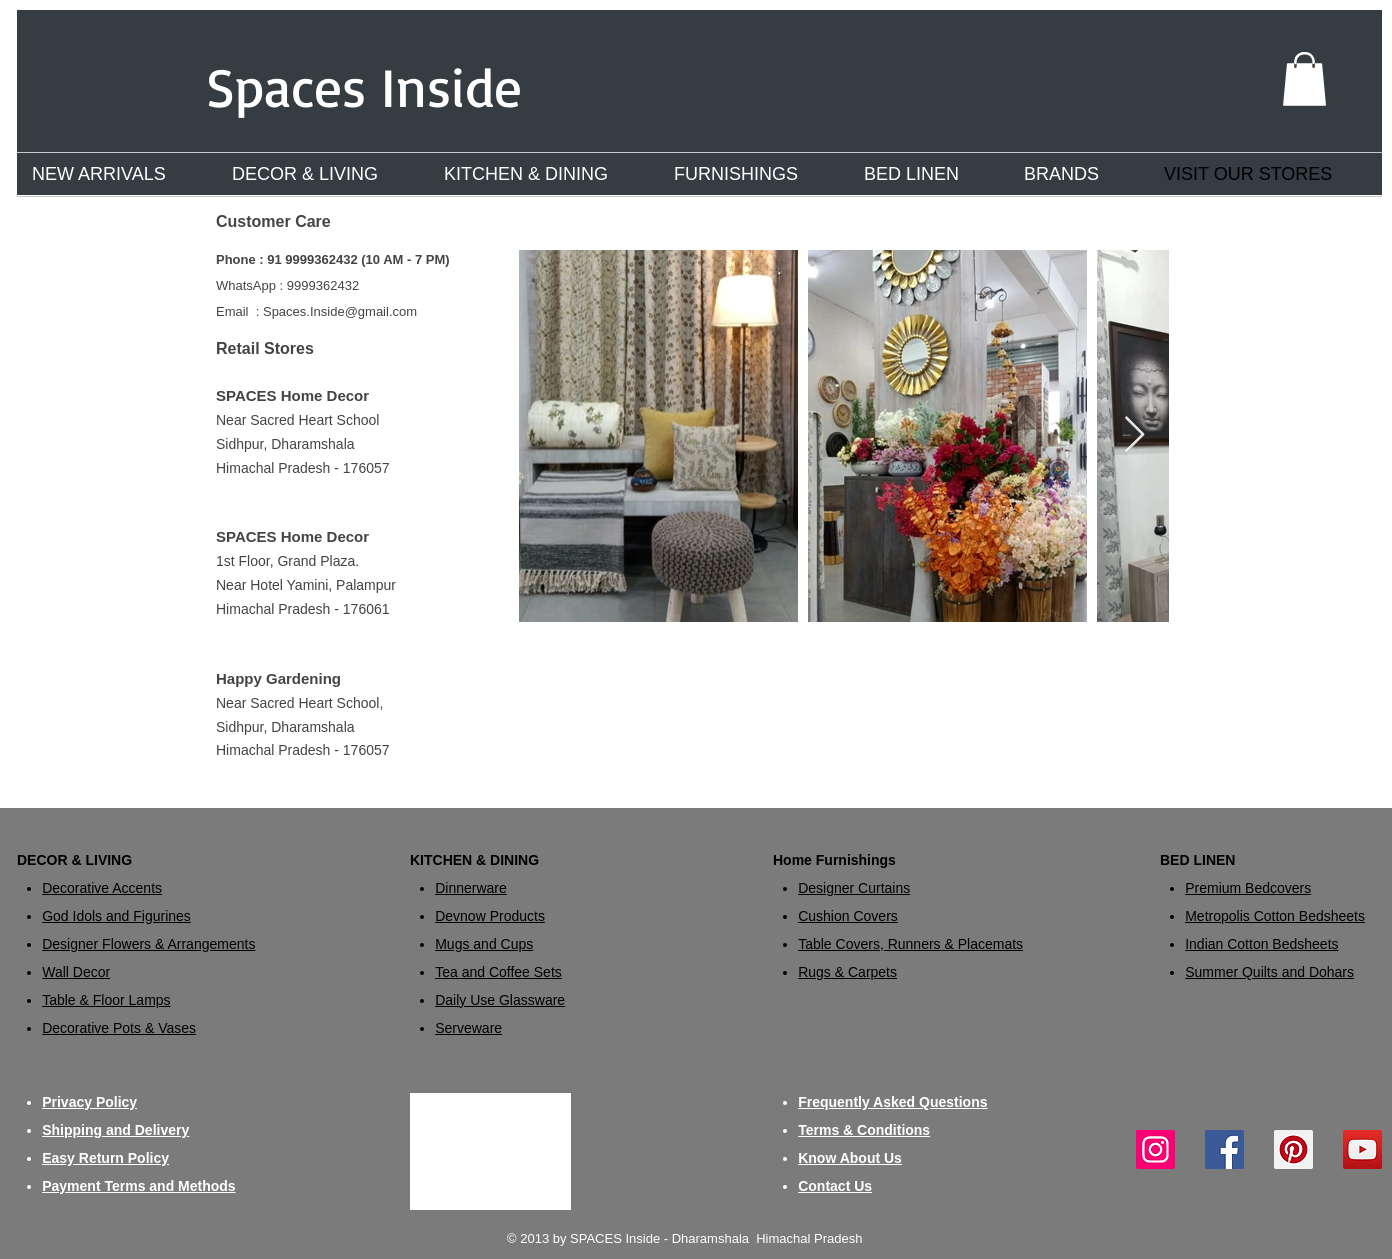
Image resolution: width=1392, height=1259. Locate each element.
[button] (1304, 79)
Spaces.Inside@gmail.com (340, 311)
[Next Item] (1134, 435)
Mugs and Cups (484, 944)
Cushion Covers (848, 916)
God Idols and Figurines (116, 916)
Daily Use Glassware (500, 1000)
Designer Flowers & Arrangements (148, 944)
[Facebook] (1224, 1149)
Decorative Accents (102, 888)
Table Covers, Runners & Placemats (910, 944)
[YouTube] (1362, 1149)
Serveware (468, 1028)
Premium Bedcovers (1248, 888)
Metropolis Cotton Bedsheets (1275, 916)
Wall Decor (76, 972)
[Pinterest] (1293, 1149)
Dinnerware (471, 888)
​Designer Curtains (854, 888)
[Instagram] (1155, 1149)
